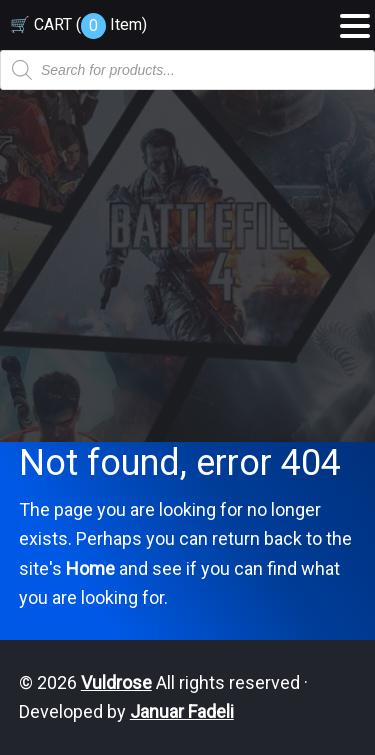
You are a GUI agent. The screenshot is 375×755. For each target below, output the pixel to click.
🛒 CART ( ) (78, 24)
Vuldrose (116, 682)
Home (90, 568)
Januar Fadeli (182, 711)
